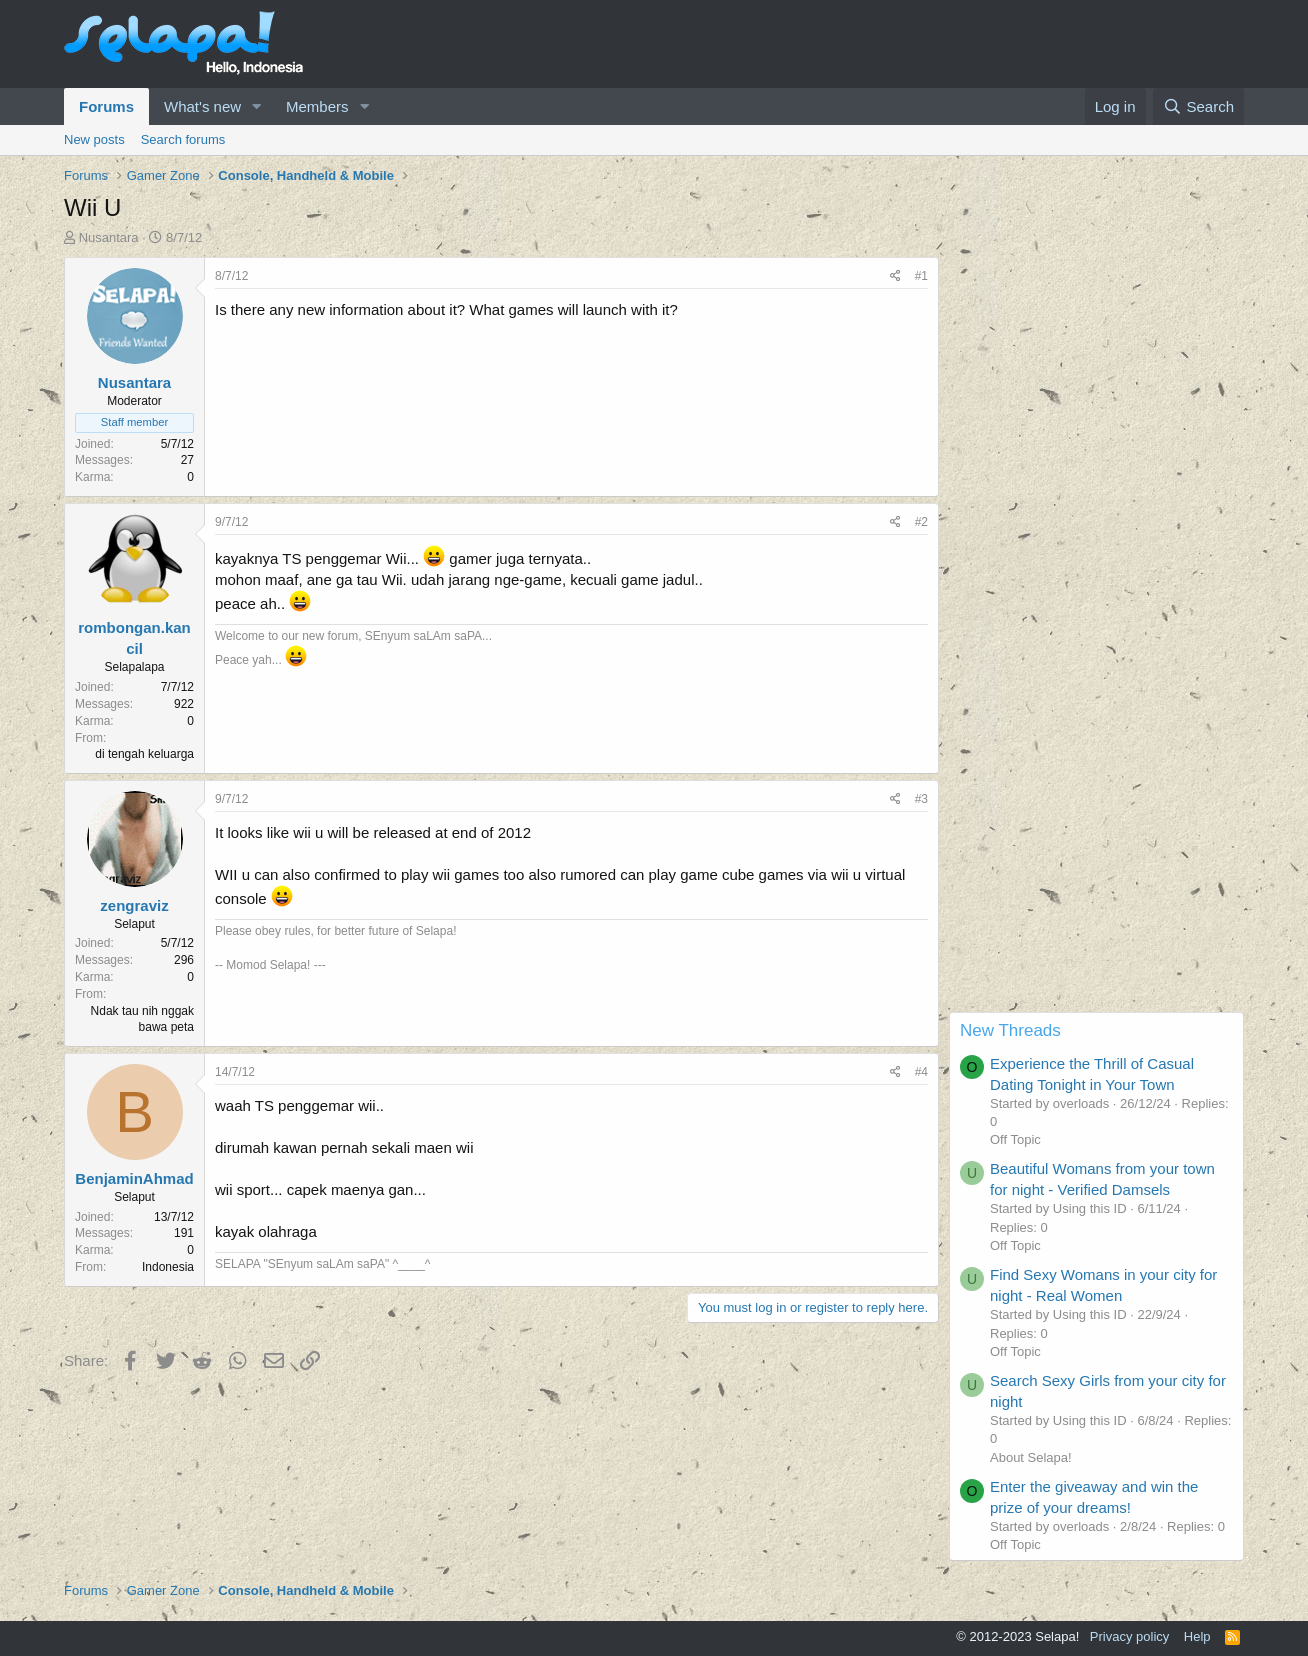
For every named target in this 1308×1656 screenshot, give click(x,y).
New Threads (1010, 1030)
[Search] (1198, 106)
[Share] (895, 276)
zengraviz (134, 905)
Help (1197, 1636)
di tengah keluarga (144, 754)
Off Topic (1015, 1139)
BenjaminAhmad (134, 1178)
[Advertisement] (1096, 712)
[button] (257, 106)
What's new (202, 106)
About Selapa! (1031, 1457)
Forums (106, 106)
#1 (921, 276)
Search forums (183, 139)
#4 (921, 1072)
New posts (94, 139)
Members (317, 106)
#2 (921, 522)
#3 (921, 799)
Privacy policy (1129, 1636)
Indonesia (168, 1267)
